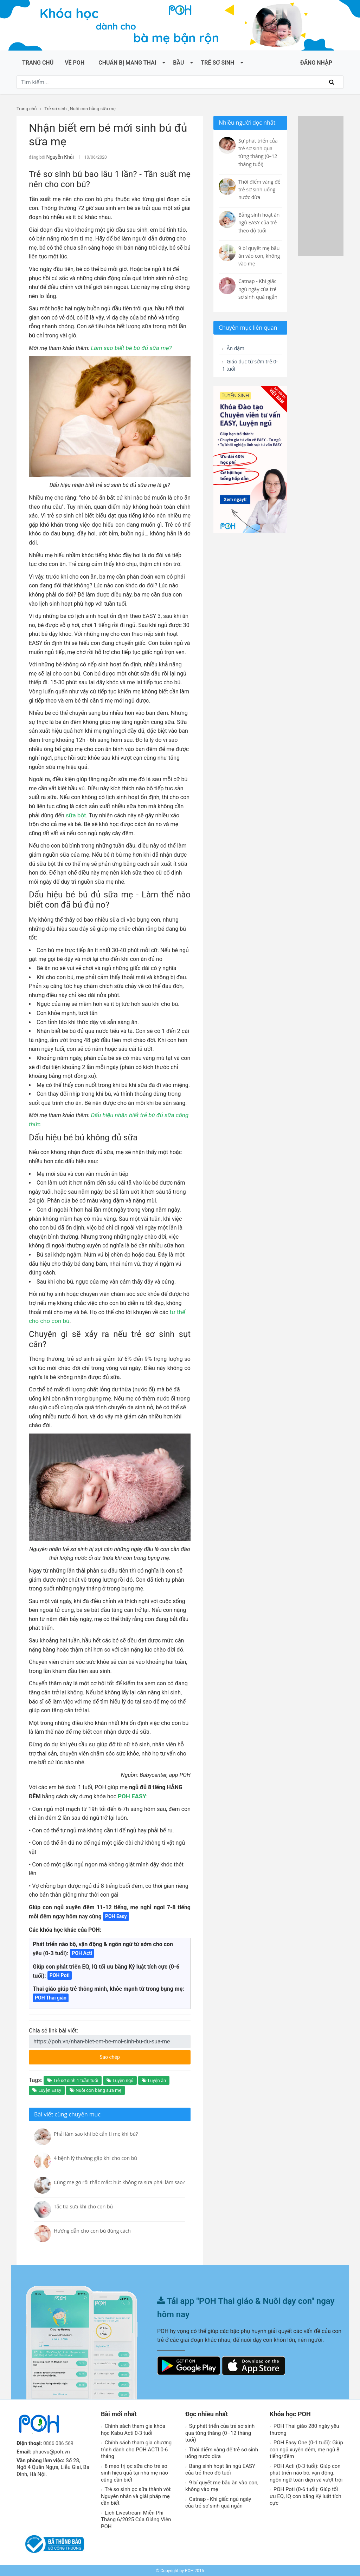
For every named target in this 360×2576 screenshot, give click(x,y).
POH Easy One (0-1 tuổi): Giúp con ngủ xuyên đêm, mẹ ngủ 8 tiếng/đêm (306, 2448)
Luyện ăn (154, 2079)
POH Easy (116, 1915)
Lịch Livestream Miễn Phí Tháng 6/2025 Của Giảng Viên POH (136, 2519)
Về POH (74, 62)
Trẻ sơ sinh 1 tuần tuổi (72, 2079)
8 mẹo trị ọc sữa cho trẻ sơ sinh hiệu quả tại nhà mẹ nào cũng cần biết (134, 2472)
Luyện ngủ (120, 2079)
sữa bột (74, 814)
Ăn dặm (234, 349)
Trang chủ (37, 62)
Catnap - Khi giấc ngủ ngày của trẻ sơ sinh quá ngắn (218, 2501)
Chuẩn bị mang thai (127, 62)
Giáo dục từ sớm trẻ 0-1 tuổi (246, 367)
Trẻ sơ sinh (217, 62)
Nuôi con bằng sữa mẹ (93, 108)
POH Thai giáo (50, 1996)
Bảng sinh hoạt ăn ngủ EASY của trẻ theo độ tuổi (220, 2468)
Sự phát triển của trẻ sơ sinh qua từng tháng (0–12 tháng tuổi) (220, 2432)
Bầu (178, 62)
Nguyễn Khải (58, 156)
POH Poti (60, 1974)
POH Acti (82, 1952)
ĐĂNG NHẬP (316, 62)
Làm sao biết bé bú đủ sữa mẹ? (129, 347)
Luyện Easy (46, 2089)
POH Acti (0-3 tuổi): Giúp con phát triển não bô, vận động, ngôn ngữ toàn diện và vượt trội (306, 2472)
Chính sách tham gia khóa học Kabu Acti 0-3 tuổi (133, 2428)
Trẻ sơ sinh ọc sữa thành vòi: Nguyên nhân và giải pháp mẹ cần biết (136, 2495)
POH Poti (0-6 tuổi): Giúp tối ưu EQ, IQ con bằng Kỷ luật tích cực (305, 2495)
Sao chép (136, 2054)
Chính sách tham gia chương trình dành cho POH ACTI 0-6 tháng (136, 2448)
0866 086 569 (59, 2442)
